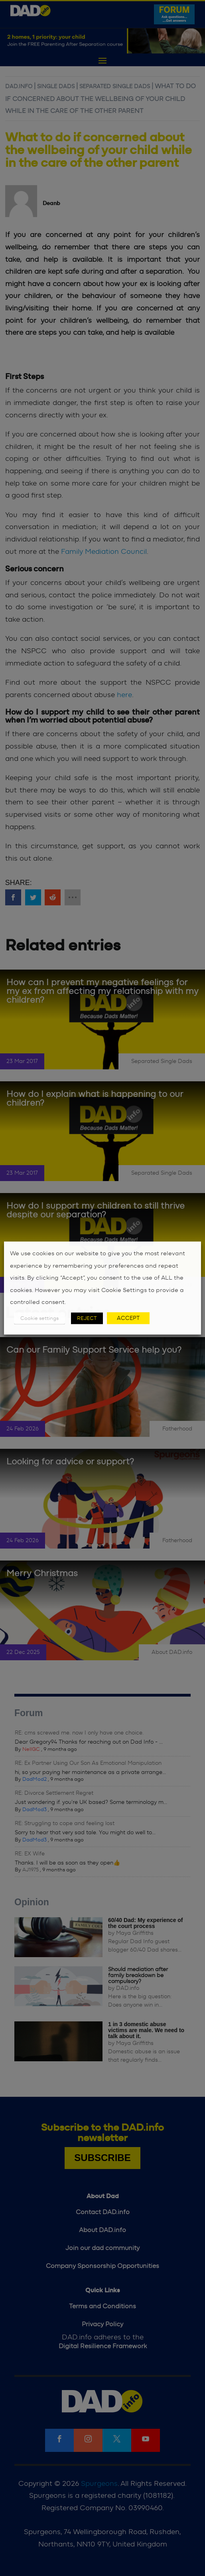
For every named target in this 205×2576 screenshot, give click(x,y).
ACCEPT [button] (128, 1318)
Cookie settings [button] (39, 1318)
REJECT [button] (87, 1318)
